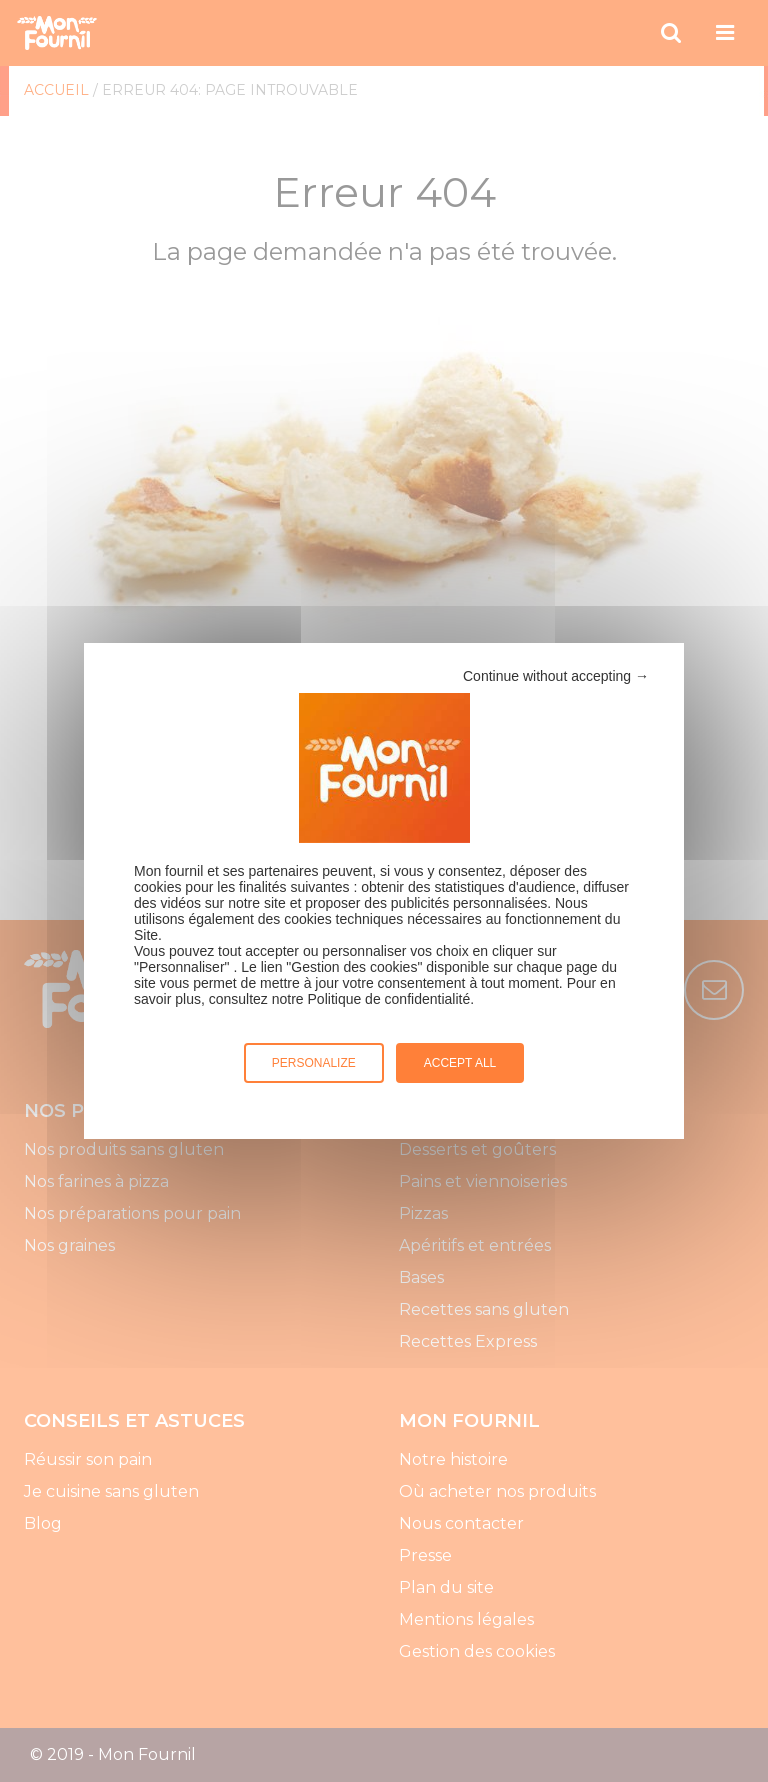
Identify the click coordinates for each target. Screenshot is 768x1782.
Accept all (460, 1063)
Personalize (314, 1063)
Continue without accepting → (556, 676)
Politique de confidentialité (389, 999)
